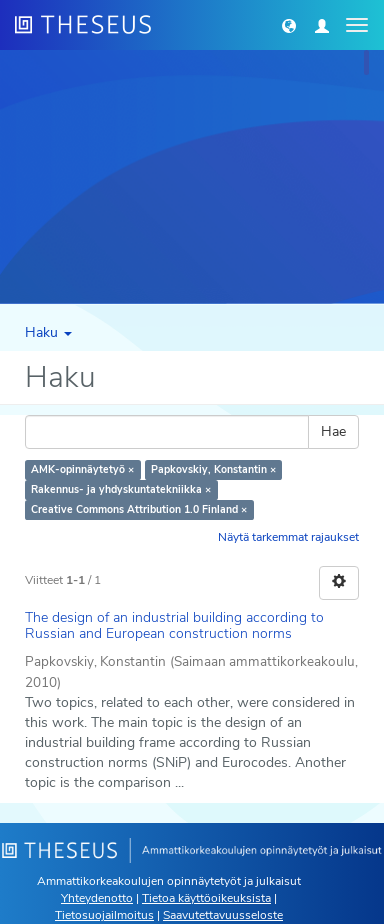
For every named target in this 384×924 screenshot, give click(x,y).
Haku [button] (48, 332)
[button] (289, 25)
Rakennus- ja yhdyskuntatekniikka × (121, 489)
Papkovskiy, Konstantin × (213, 469)
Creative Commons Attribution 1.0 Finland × (139, 509)
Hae (333, 431)
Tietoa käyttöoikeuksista (206, 898)
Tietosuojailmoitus (104, 915)
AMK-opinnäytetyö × (82, 469)
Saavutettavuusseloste (223, 915)
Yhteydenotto (97, 898)
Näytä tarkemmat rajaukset (288, 537)
